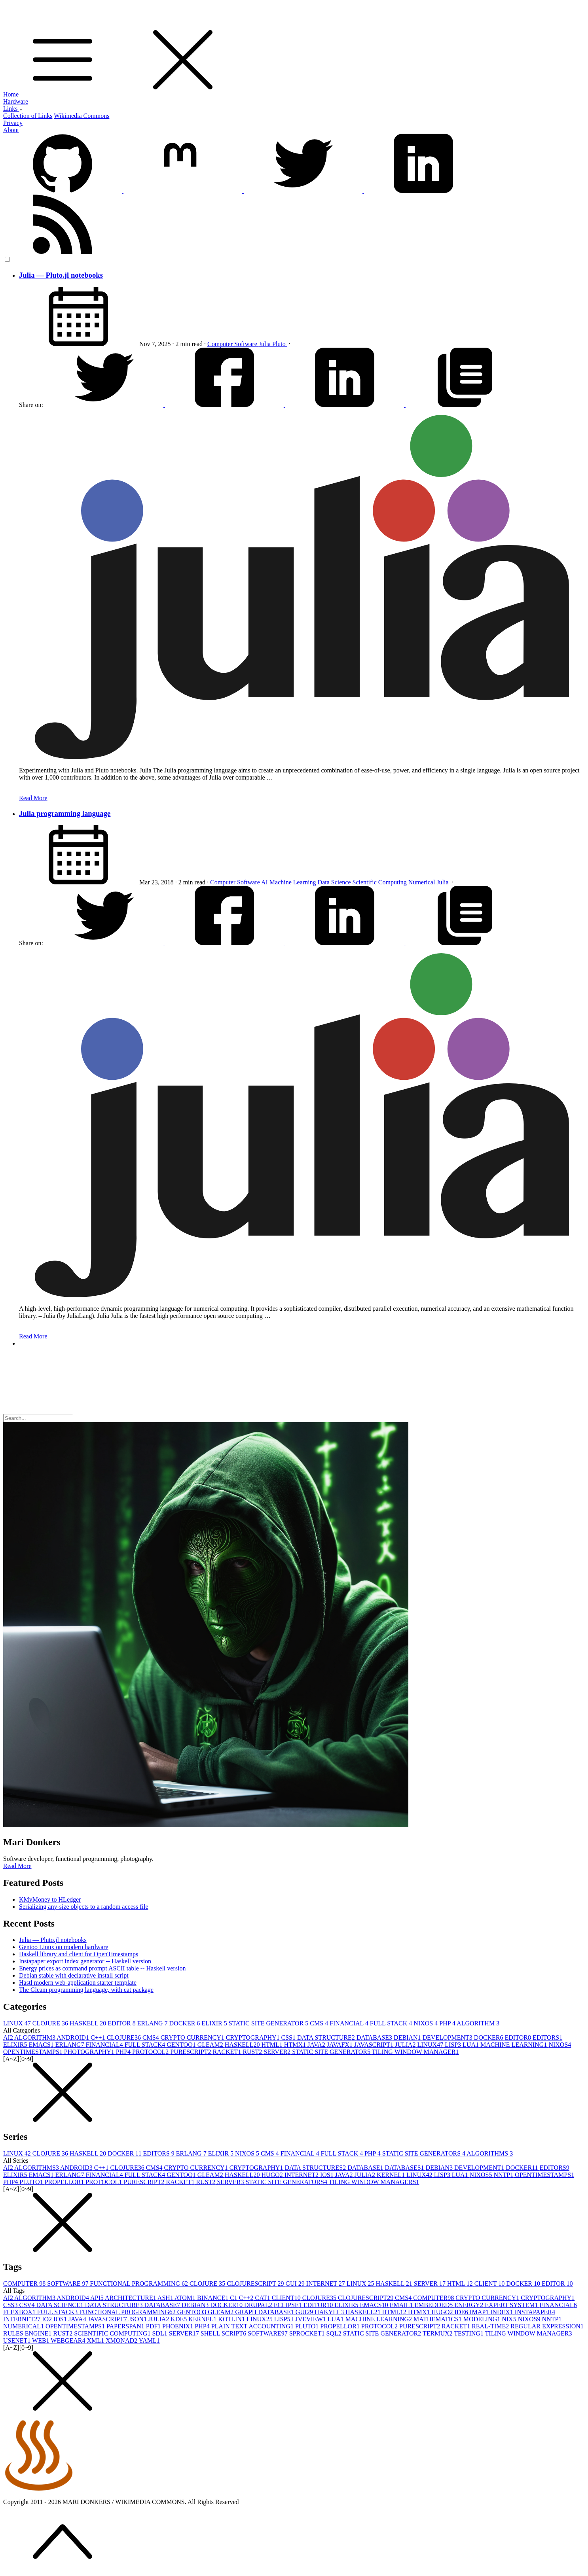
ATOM (186, 2297)
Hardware (15, 101)
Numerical (422, 882)
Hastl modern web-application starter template (78, 1982)
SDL (160, 2333)
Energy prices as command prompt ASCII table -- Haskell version (102, 1968)
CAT (263, 2297)
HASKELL (89, 2023)
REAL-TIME (491, 2326)
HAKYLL (330, 2312)
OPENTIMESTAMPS (33, 2051)
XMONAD (122, 2340)
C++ (99, 2037)
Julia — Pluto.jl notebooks (61, 275)
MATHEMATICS (438, 2319)
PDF (154, 2326)
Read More (33, 798)
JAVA (317, 2044)
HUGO (273, 2174)
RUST (253, 2051)
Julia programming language (64, 813)
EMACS (41, 2044)
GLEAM (211, 2044)
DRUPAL (259, 2305)
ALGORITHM (478, 2023)
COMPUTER (25, 2283)
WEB (41, 2340)
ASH (166, 2297)
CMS (320, 2023)
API (97, 2297)
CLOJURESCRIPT (256, 2283)
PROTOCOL (151, 2051)
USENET (17, 2340)
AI (265, 882)
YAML (148, 2340)
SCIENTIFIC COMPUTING (113, 2333)
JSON (138, 2319)
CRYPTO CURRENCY (193, 2037)
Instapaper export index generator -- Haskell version (85, 1961)
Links (13, 108)
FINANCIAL (350, 2023)
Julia (265, 344)
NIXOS (426, 2023)
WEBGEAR (69, 2340)
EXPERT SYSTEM (512, 2305)
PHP (448, 2023)
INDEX (502, 2312)
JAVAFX (340, 2044)
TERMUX (438, 2333)
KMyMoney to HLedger (50, 1899)
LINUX (17, 2023)
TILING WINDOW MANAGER (415, 2051)
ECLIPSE (288, 2305)
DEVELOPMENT (448, 2037)
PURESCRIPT (191, 2051)
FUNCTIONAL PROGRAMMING (140, 2283)
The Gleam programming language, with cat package (86, 1989)
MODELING (482, 2319)
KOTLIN (232, 2319)
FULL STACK (392, 2023)
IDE (462, 2312)
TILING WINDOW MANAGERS (374, 2182)
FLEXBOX (20, 2312)
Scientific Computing (380, 882)
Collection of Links (27, 115)
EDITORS (547, 2037)
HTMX (295, 2044)
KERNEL (391, 2174)
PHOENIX (178, 2326)
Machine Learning (293, 882)
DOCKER (185, 2023)
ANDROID (74, 2037)
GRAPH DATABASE (265, 2312)
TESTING (469, 2333)
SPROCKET (307, 2333)
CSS (289, 2037)
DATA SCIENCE (60, 2305)
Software (246, 344)
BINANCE (213, 2297)
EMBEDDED (434, 2305)
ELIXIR (214, 2023)
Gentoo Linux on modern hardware (63, 1947)
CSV (27, 2305)
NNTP (504, 2174)
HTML (273, 2044)
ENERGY (469, 2305)
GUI (295, 2283)
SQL (334, 2333)
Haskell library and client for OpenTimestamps (78, 1954)
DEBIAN (408, 2037)
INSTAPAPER (535, 2312)
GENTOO (182, 2044)
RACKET (227, 2051)
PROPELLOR (65, 2182)
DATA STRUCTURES (316, 2167)
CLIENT (490, 2283)
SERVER (278, 2051)
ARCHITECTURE (131, 2297)
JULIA (406, 2044)
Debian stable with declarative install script (74, 1975)
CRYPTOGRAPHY (253, 2037)
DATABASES (405, 2167)
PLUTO (31, 2182)
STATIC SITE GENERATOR (269, 2023)
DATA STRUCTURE (327, 2037)
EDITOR (122, 2023)
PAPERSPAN (126, 2326)
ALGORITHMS (490, 2153)
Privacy (13, 122)
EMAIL (402, 2305)
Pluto (279, 344)
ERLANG (153, 2023)
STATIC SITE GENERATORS (424, 2153)
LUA (471, 2044)
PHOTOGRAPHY (90, 2051)
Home (11, 94)
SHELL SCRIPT (224, 2333)
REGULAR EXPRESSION (546, 2326)
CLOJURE (51, 2023)
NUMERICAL (24, 2326)
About (11, 130)
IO (47, 2319)
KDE (179, 2319)
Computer (220, 344)
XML (96, 2340)
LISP (454, 2044)
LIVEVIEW (310, 2319)
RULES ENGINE (28, 2333)
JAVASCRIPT (374, 2044)
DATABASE (375, 2037)
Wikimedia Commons (81, 115)
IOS (327, 2174)
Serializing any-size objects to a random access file (83, 1906)
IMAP (480, 2312)
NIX (510, 2319)
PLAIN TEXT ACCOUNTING (253, 2326)
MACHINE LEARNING (514, 2044)
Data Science (335, 882)
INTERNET (302, 2174)
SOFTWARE (68, 2283)
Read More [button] (17, 1865)
